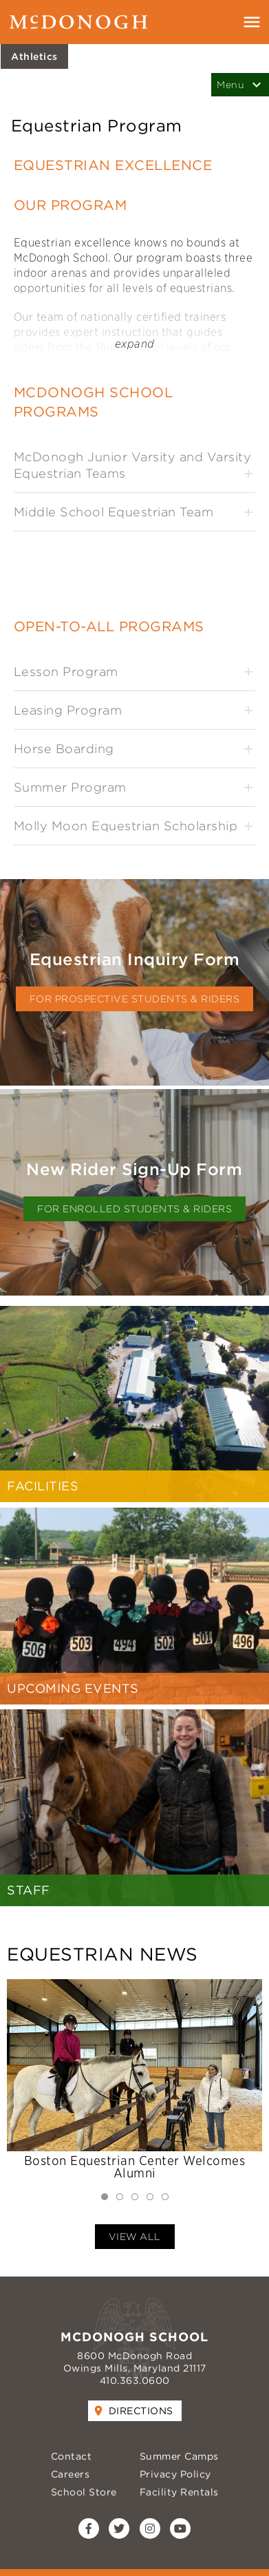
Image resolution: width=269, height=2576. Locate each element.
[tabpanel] (134, 2081)
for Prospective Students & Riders (135, 998)
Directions (141, 2410)
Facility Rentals (179, 2492)
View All (135, 2236)
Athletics (34, 56)
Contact (71, 2456)
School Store (84, 2492)
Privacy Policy (175, 2474)
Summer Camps (179, 2456)
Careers (70, 2474)
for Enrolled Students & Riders (134, 1208)
